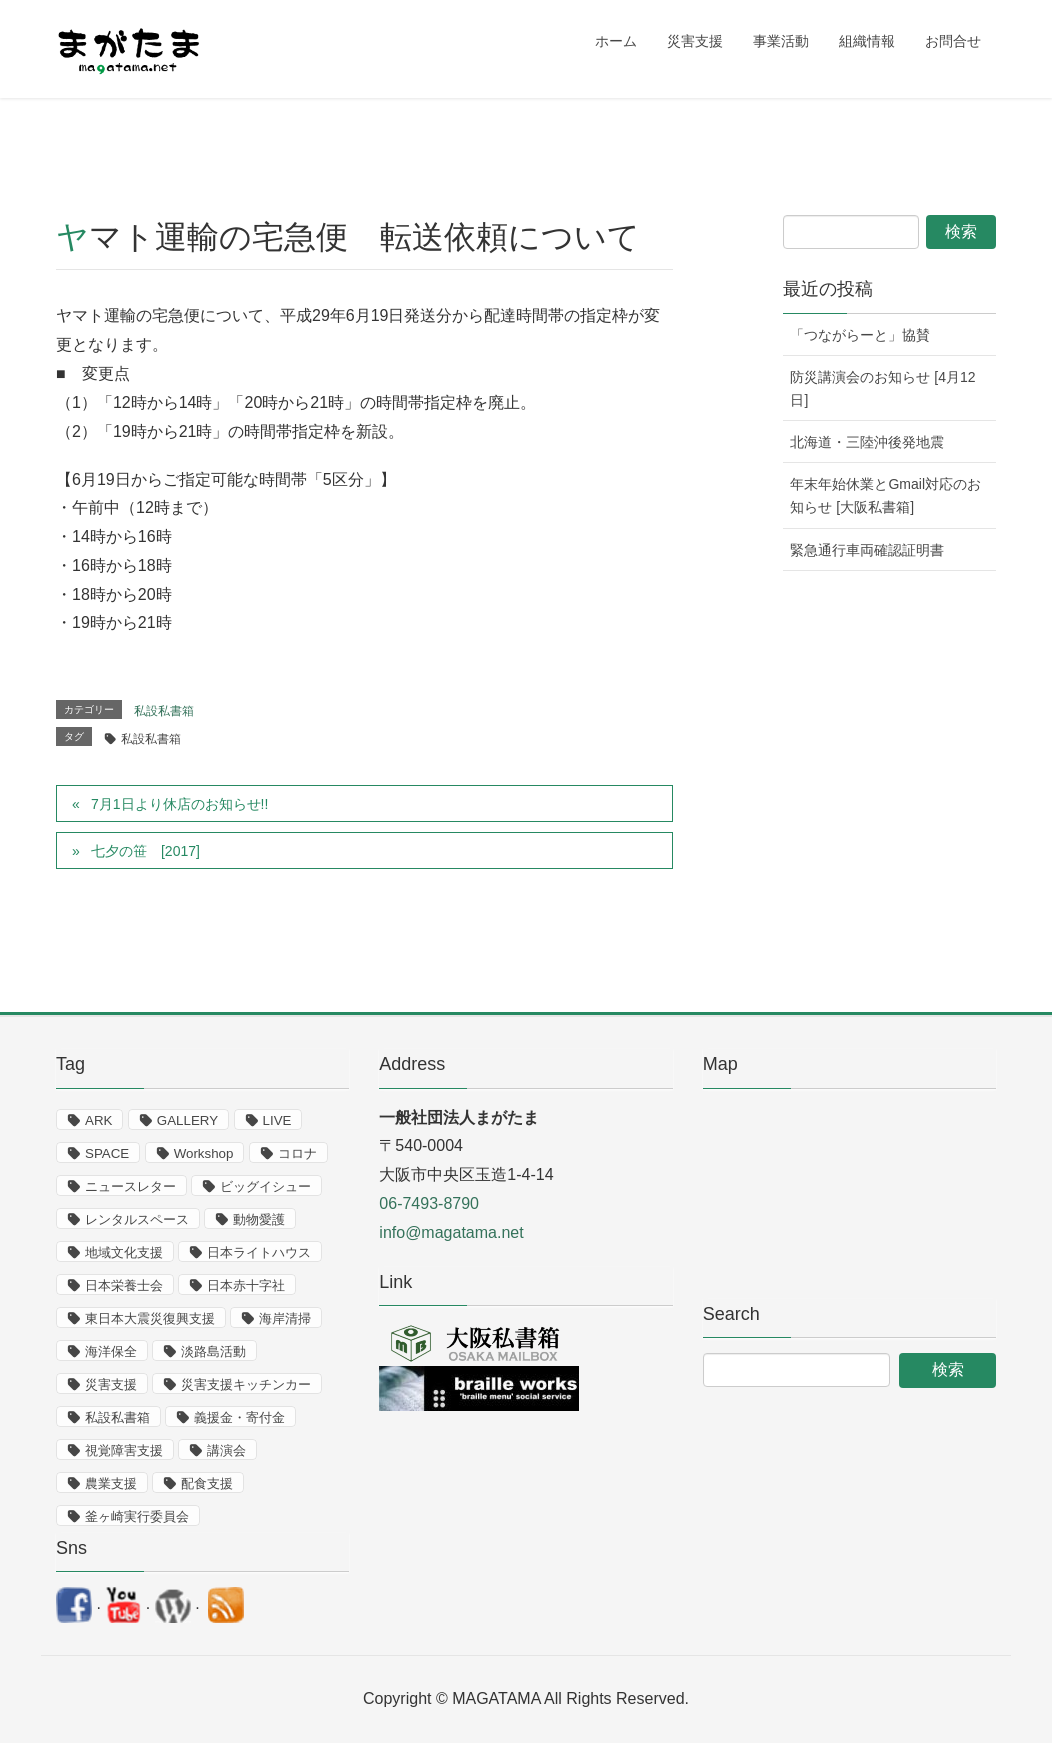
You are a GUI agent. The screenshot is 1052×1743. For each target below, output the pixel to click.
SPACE (107, 1153)
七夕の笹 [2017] (145, 851)
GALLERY (187, 1120)
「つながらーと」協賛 (860, 335)
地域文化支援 (124, 1252)
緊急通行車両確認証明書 (867, 550)
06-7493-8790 (429, 1203)
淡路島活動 (213, 1351)
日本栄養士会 (124, 1285)
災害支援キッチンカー (246, 1384)
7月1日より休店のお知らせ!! (179, 804)
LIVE (277, 1120)
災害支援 (111, 1384)
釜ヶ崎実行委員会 (137, 1516)
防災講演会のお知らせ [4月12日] (882, 388)
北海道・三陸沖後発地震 (867, 442)
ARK (98, 1120)
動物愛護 (259, 1219)
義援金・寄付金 (239, 1417)
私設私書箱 (164, 711)
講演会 (226, 1450)
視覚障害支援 (124, 1450)
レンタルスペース (137, 1219)
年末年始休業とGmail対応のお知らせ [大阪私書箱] (885, 495)
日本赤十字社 (246, 1285)
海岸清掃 (285, 1318)
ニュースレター (130, 1186)
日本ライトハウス (259, 1252)
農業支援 (111, 1483)
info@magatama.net (451, 1232)
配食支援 (207, 1483)
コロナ (297, 1153)
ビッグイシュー (265, 1186)
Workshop (204, 1153)
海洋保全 (111, 1351)
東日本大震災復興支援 (150, 1318)
